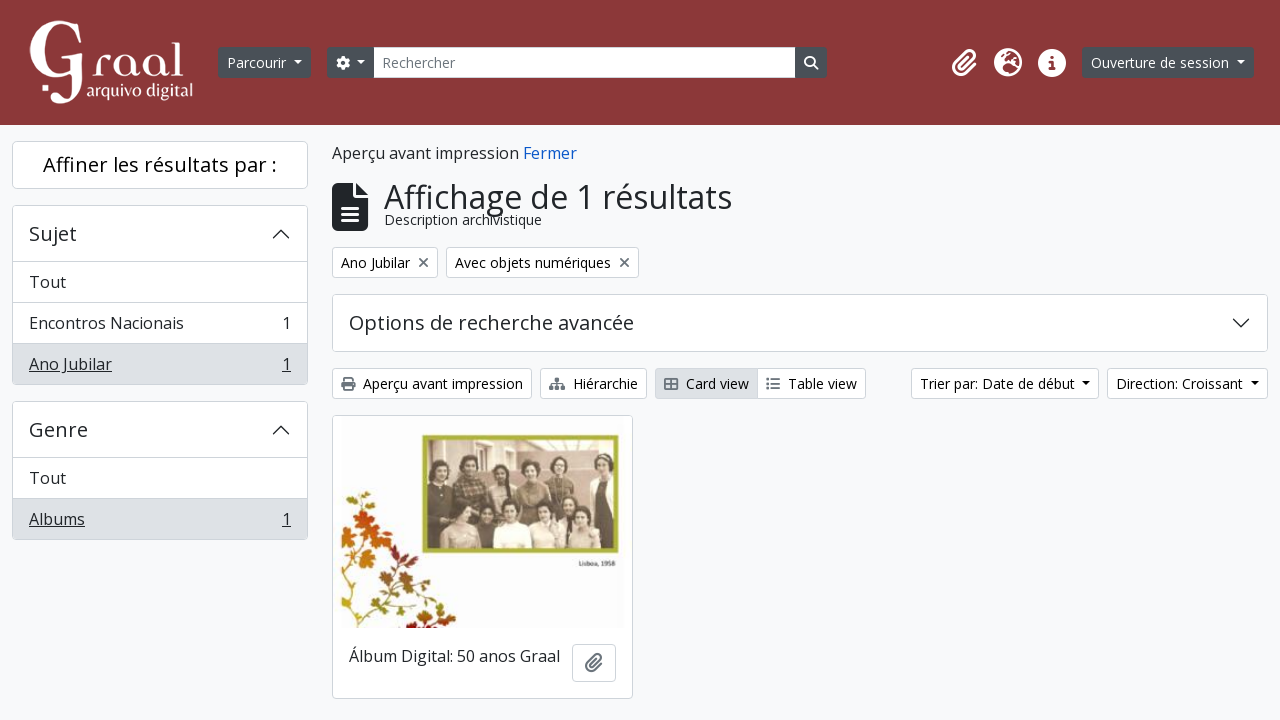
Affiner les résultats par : (160, 164)
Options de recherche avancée (491, 322)
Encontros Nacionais (159, 327)
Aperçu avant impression (432, 383)
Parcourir (258, 62)
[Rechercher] (584, 62)
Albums (159, 523)
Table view (811, 383)
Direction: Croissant (1181, 383)
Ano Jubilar (159, 368)
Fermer (550, 153)
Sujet (53, 233)
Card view (706, 383)
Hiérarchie (593, 383)
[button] (964, 63)
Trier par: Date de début (999, 383)
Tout (47, 282)
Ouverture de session (1162, 62)
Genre (58, 429)
